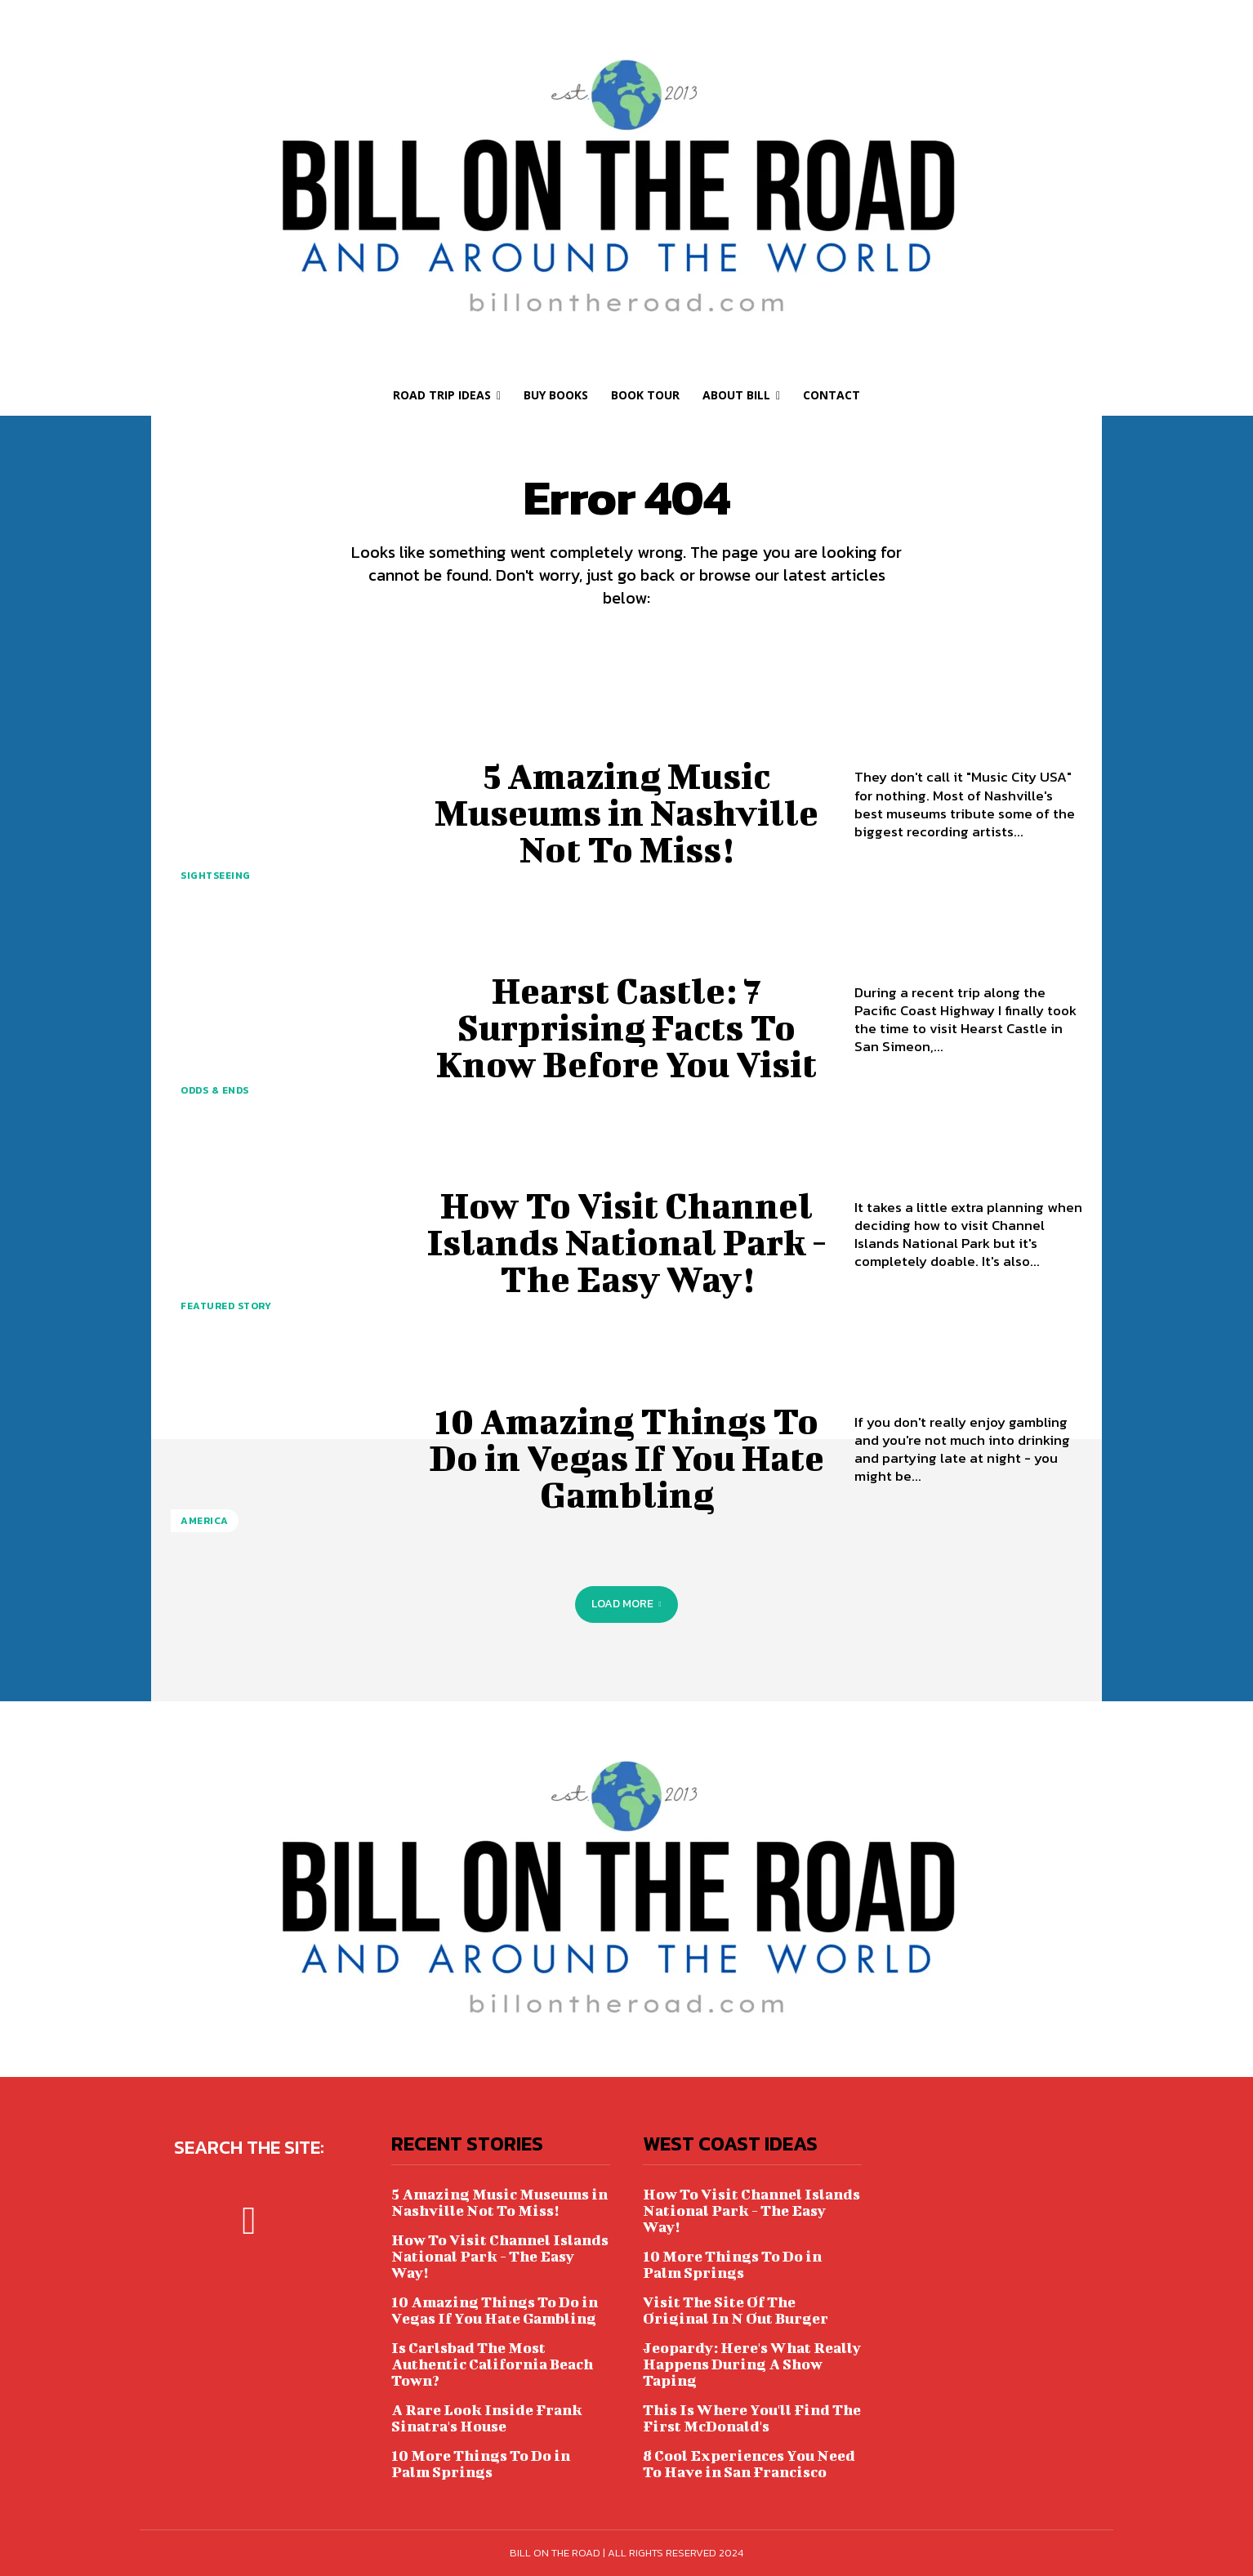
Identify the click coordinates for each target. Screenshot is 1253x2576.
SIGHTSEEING (216, 875)
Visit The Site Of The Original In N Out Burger (735, 2310)
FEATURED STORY (226, 1306)
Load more (626, 1603)
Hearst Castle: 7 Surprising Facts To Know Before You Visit (626, 1027)
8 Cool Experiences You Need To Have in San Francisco (749, 2463)
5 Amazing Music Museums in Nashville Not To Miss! (627, 812)
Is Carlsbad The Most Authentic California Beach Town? (492, 2364)
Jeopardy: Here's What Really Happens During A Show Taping (752, 2364)
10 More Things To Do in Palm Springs (480, 2463)
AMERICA (205, 1520)
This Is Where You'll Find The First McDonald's (752, 2418)
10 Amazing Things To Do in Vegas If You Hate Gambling (627, 1457)
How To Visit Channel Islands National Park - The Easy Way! (626, 1241)
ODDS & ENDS (215, 1090)
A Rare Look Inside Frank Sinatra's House (486, 2418)
